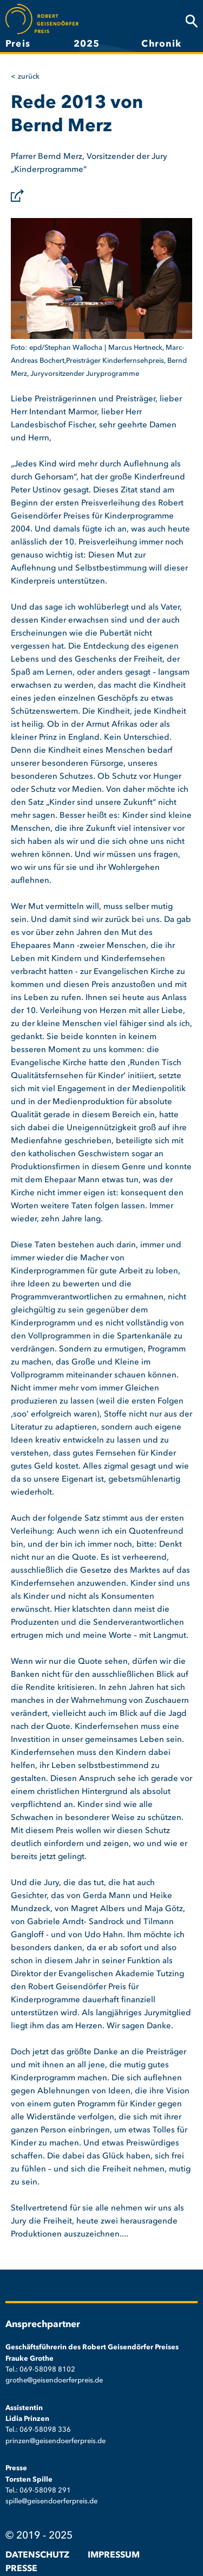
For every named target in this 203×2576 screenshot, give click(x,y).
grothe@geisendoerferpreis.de (54, 2380)
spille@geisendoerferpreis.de (51, 2501)
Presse (21, 2569)
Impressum (114, 2555)
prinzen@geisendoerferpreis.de (55, 2441)
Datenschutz (37, 2555)
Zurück (29, 76)
